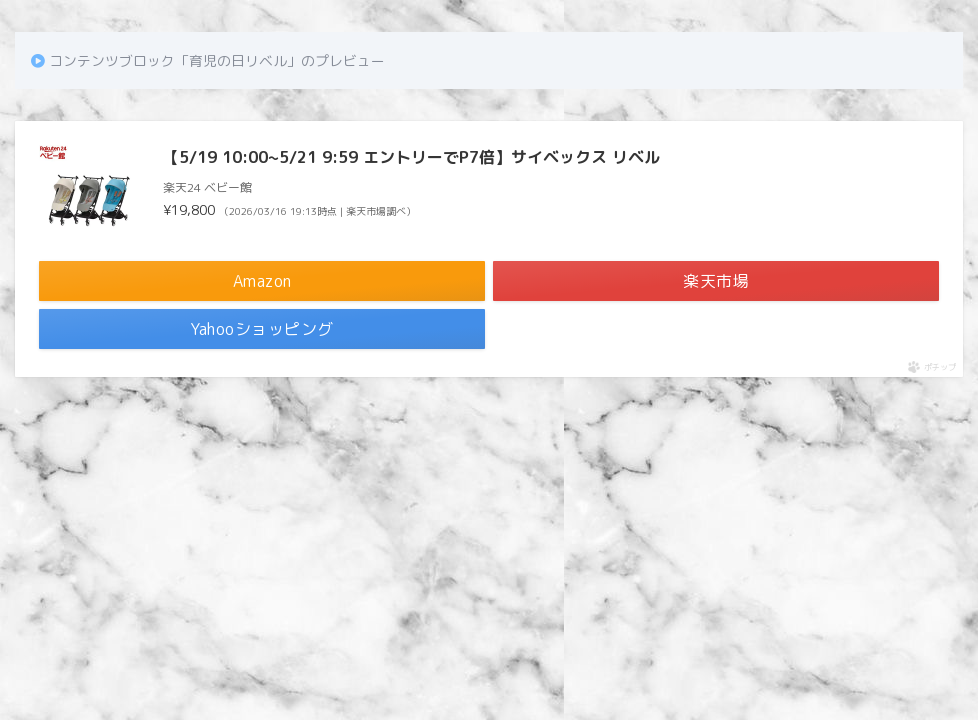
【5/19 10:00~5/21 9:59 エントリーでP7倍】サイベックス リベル (411, 157)
